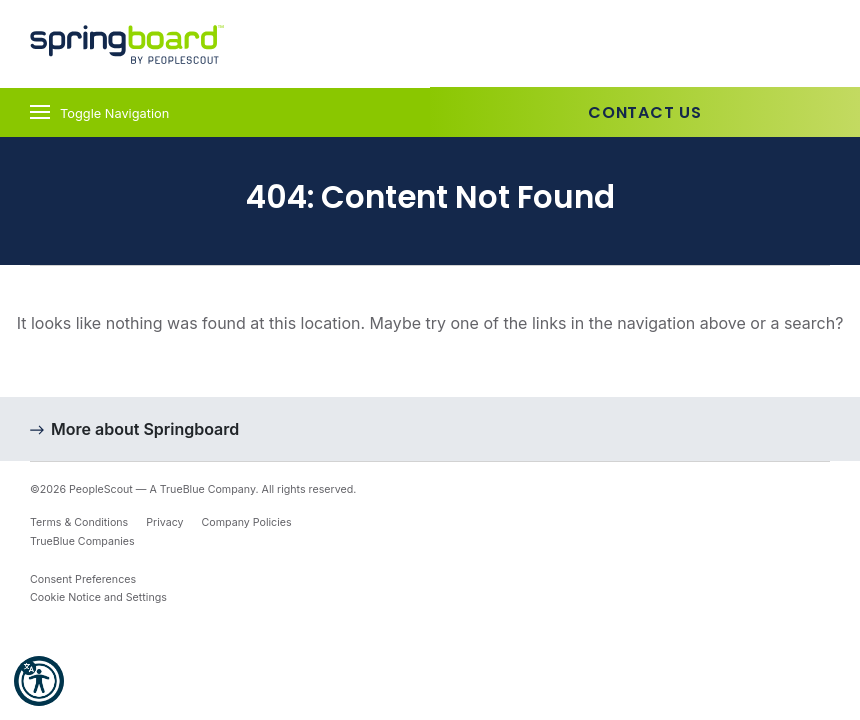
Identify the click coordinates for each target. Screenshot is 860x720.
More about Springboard (145, 429)
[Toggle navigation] (215, 112)
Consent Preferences (83, 579)
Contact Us (645, 112)
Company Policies (247, 522)
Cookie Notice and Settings (98, 597)
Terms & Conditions (79, 522)
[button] (39, 681)
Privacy (164, 522)
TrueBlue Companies (82, 541)
